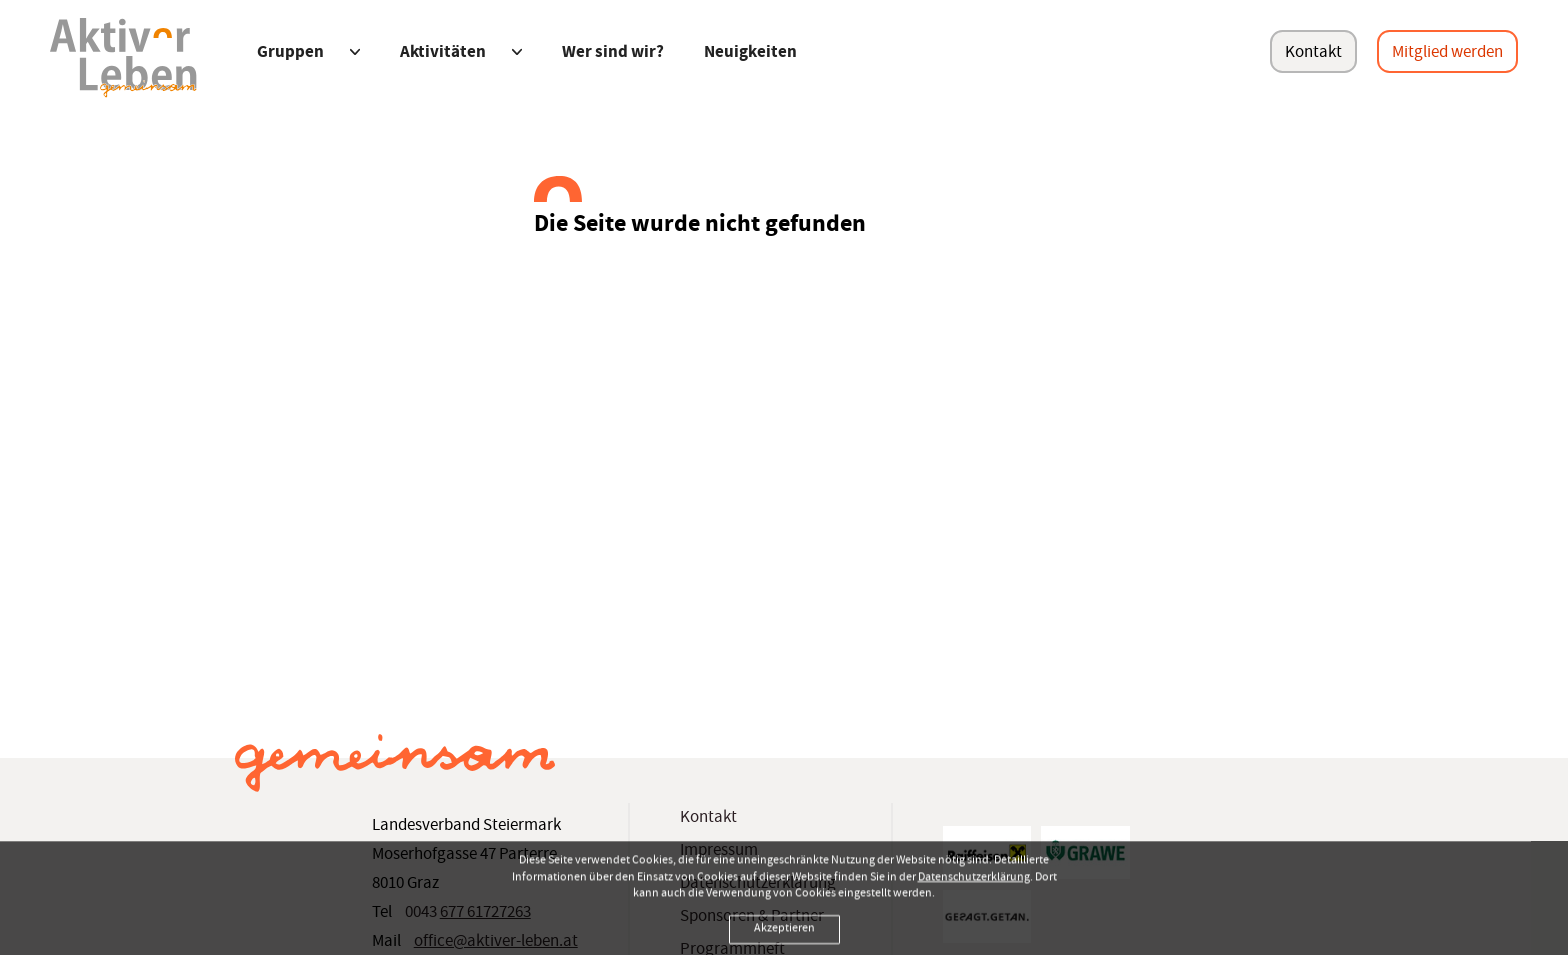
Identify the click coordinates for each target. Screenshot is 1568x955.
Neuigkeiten (750, 53)
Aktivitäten (461, 53)
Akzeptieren (784, 933)
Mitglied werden (1447, 53)
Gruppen (308, 53)
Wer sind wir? (613, 53)
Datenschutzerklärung (974, 882)
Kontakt (1313, 53)
